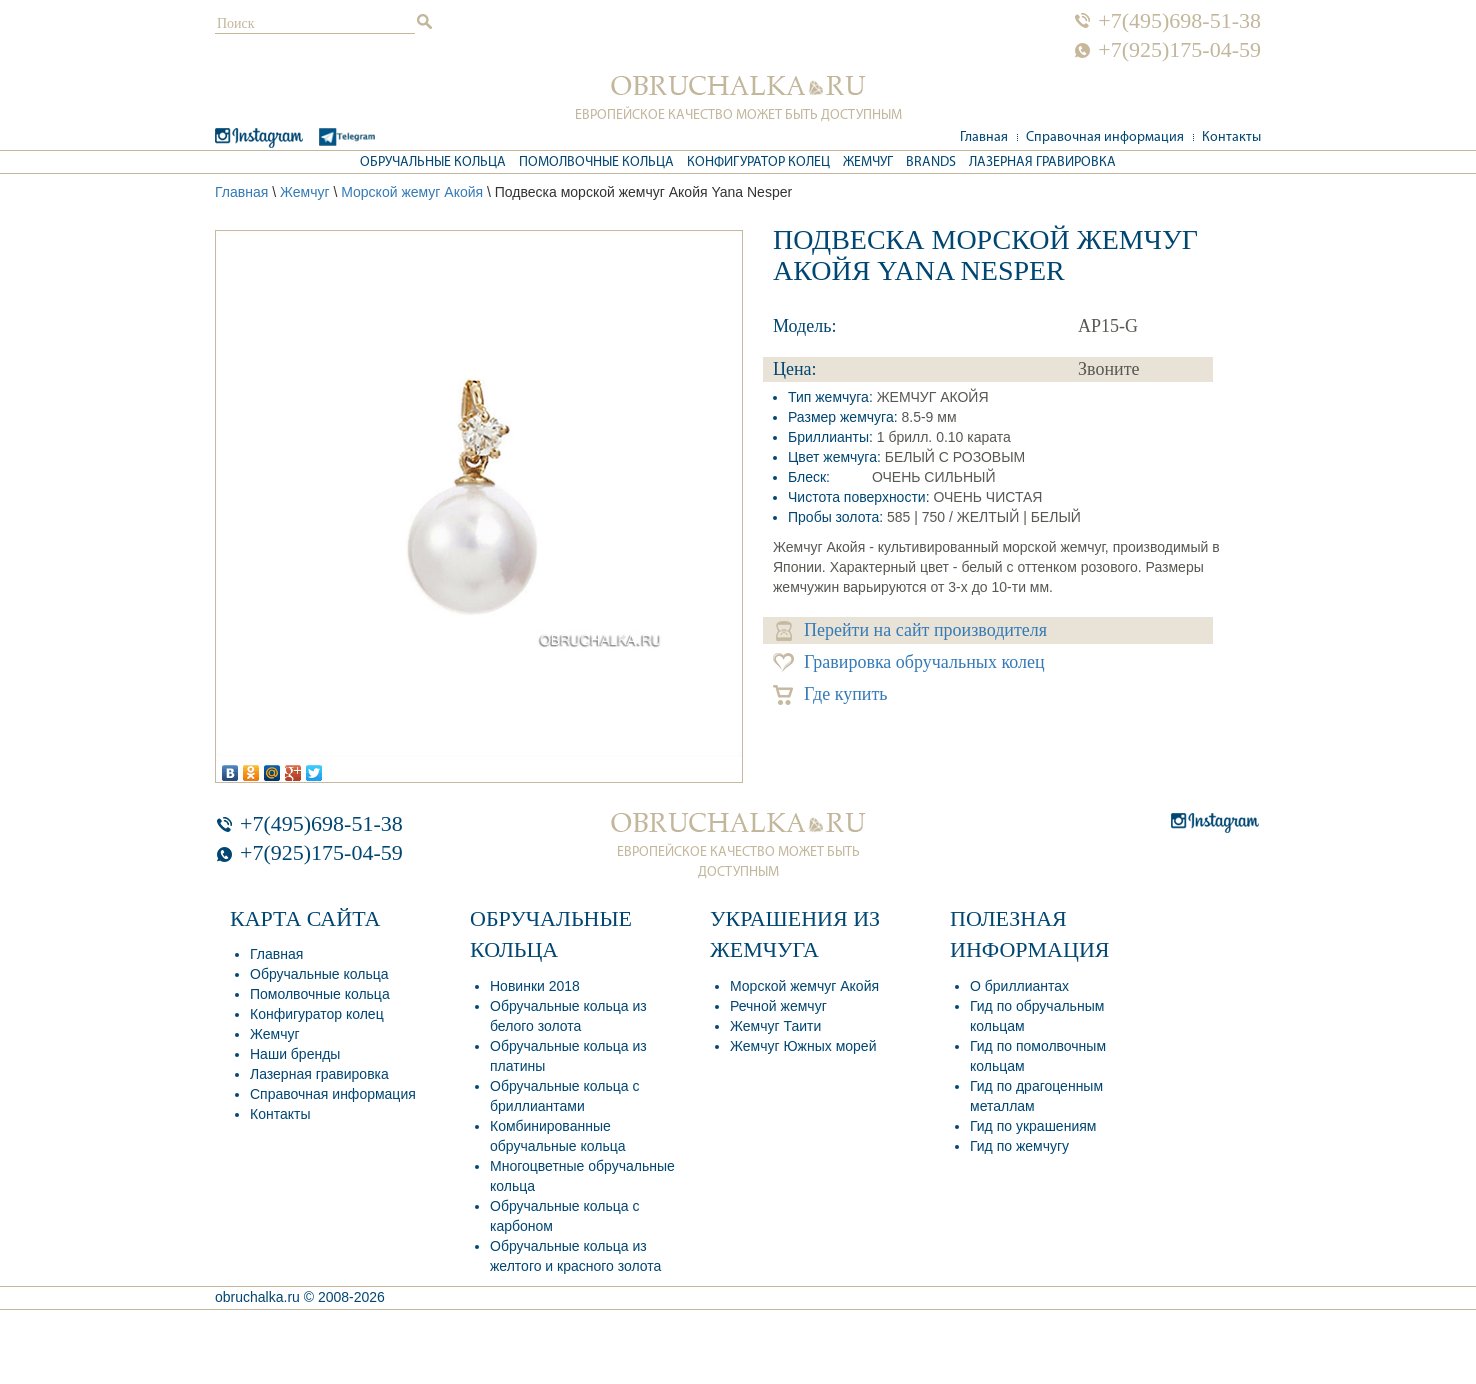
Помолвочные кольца (596, 162)
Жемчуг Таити (775, 1026)
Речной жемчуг (778, 1006)
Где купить (830, 694)
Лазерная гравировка (1042, 162)
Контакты (1231, 137)
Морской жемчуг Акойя (804, 986)
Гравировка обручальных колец (909, 662)
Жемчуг (868, 162)
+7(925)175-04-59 (1179, 50)
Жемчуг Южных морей (803, 1046)
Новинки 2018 (535, 986)
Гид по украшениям (1033, 1126)
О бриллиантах (1019, 986)
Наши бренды (295, 1054)
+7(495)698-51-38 (1179, 21)
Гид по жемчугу (1019, 1146)
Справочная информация (1105, 137)
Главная (984, 137)
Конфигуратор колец (758, 162)
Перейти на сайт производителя (911, 630)
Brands (931, 162)
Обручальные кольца (433, 162)
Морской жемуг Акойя (412, 192)
